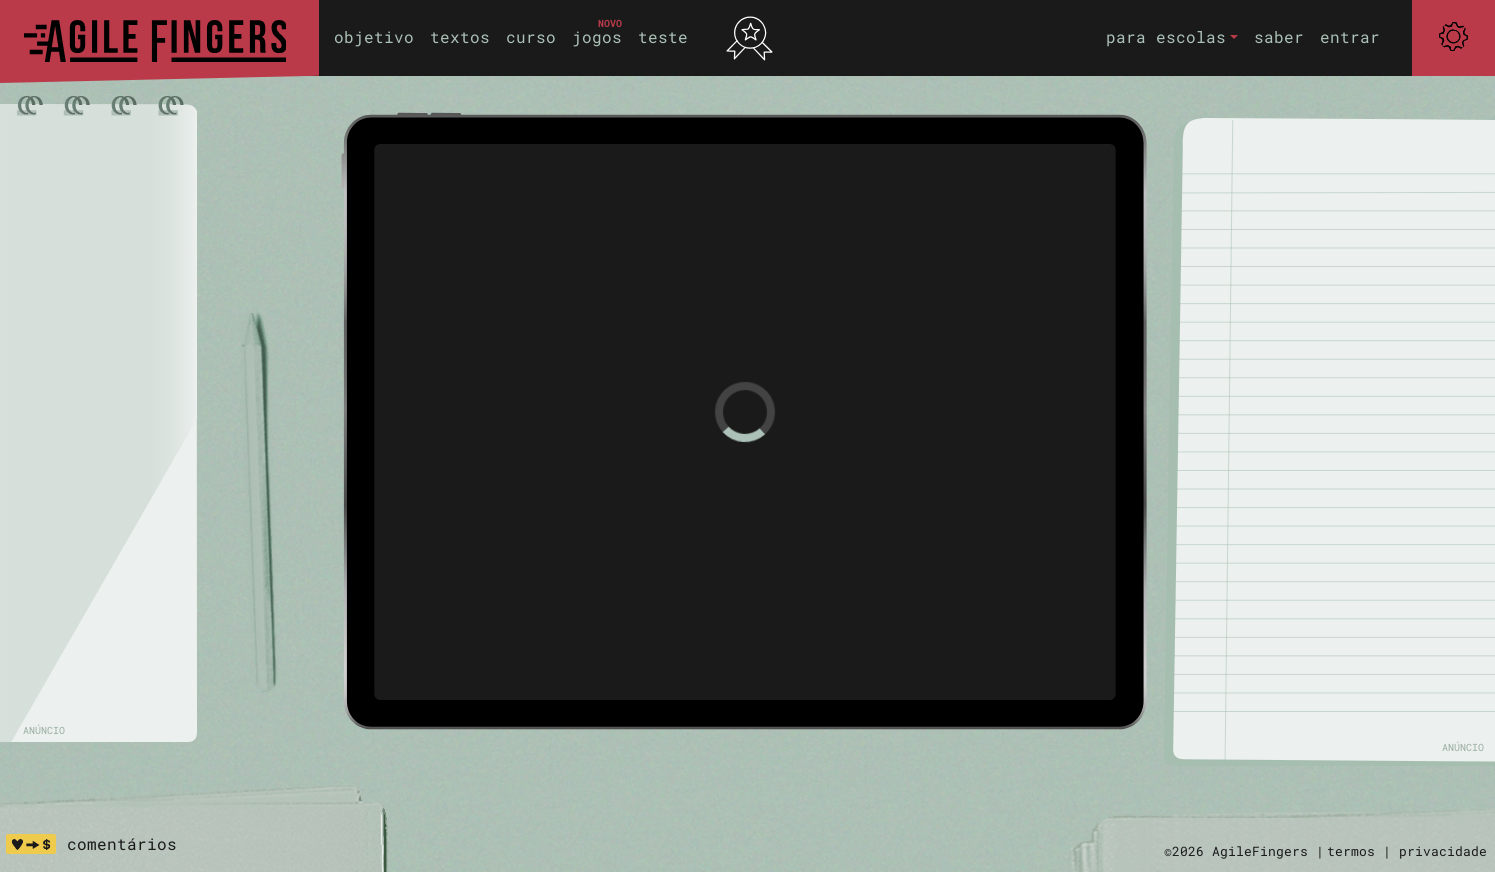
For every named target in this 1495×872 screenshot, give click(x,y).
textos (460, 36)
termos (1351, 851)
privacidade (1443, 851)
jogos (597, 36)
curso (531, 36)
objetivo (374, 36)
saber (1279, 36)
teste (663, 36)
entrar (1350, 36)
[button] (1172, 37)
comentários (122, 843)
